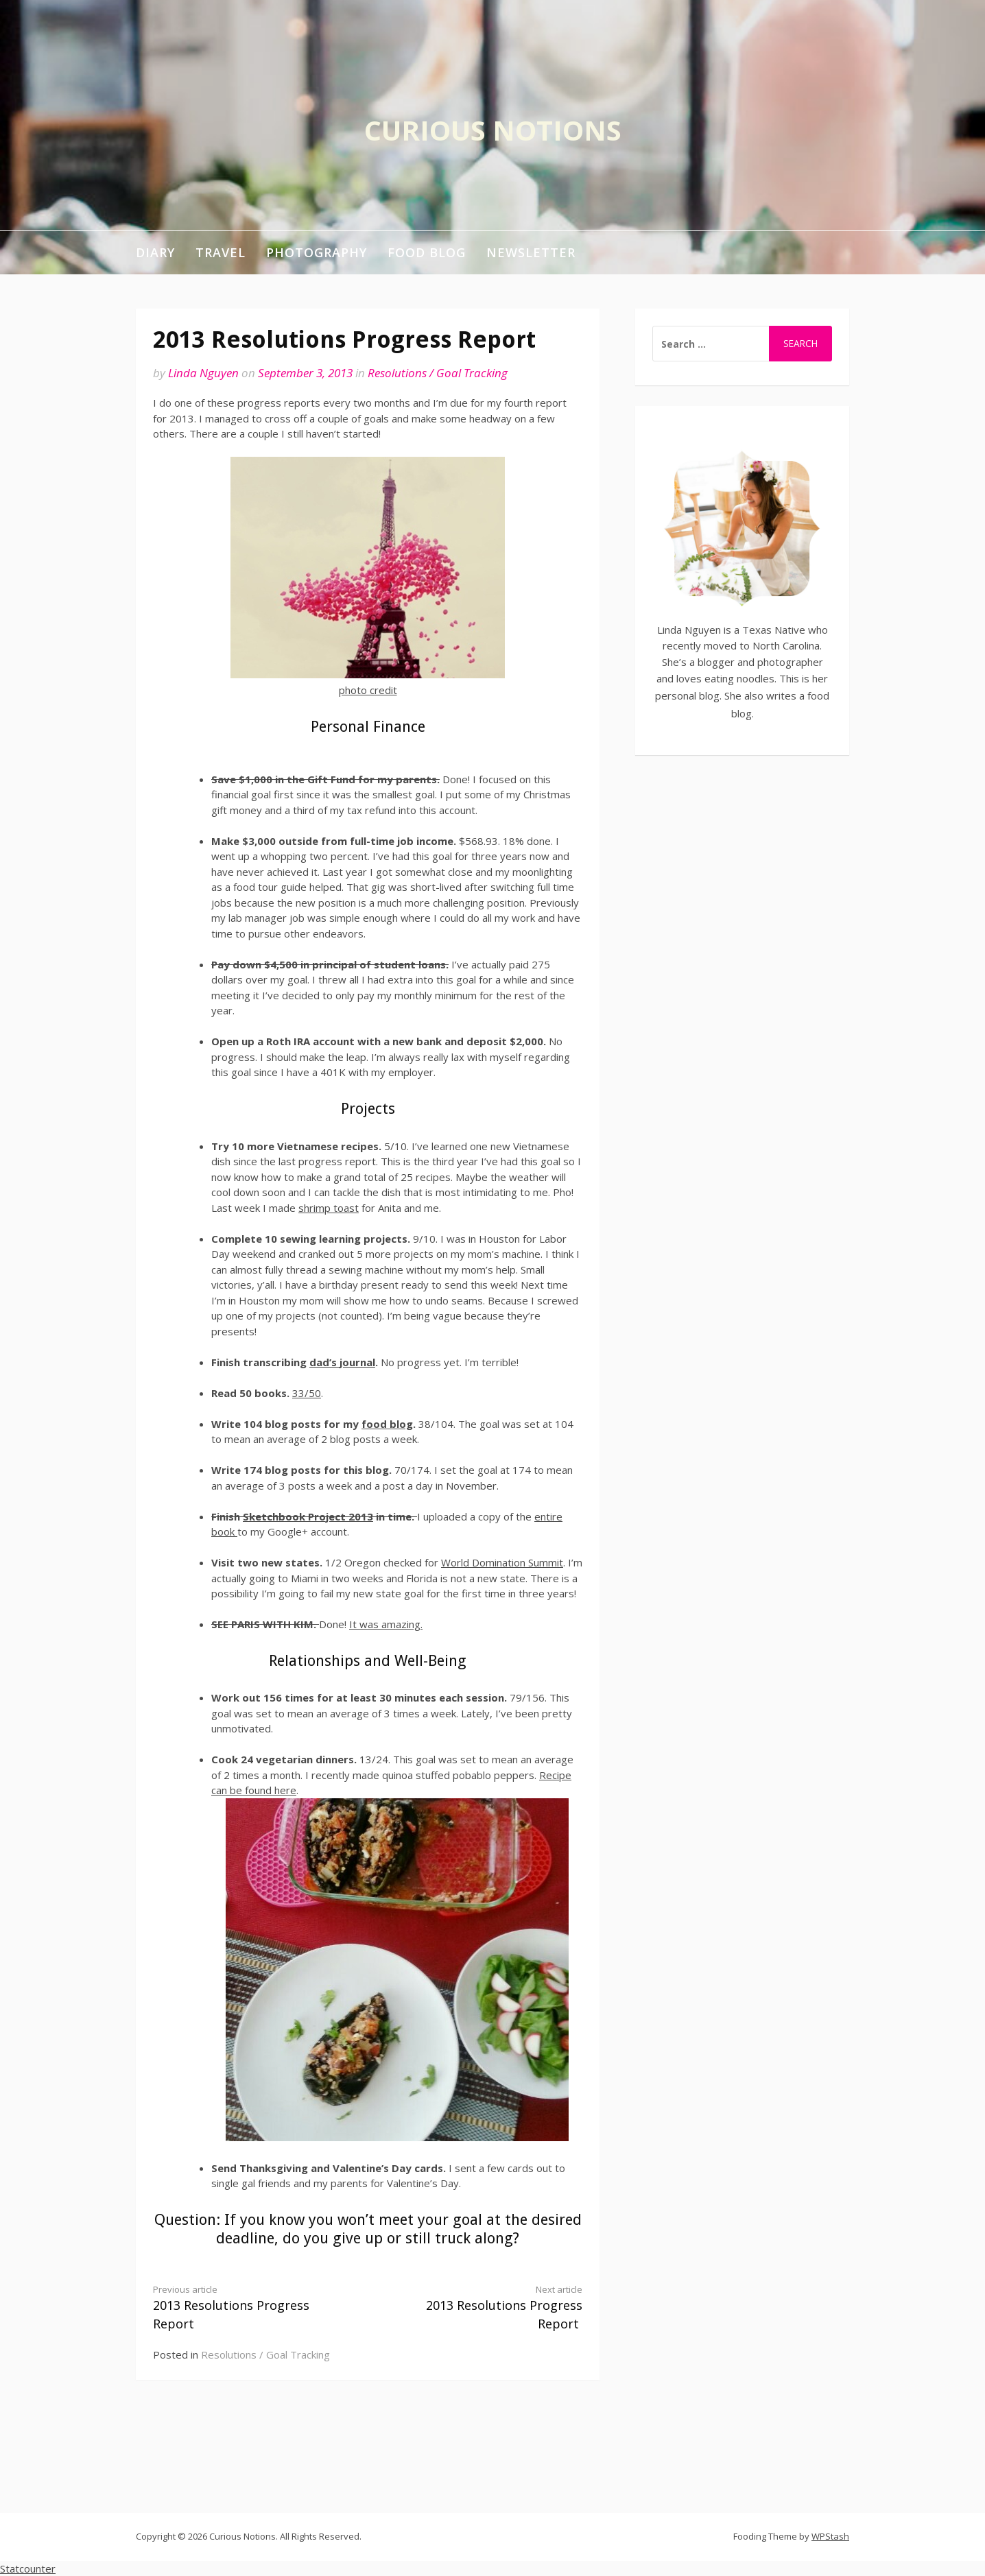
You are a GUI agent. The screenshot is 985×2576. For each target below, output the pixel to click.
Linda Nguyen (203, 373)
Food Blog (427, 252)
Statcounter (28, 2568)
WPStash (830, 2536)
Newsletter (530, 252)
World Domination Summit (502, 1562)
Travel (220, 252)
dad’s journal (342, 1362)
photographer (790, 662)
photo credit (368, 690)
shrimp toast (328, 1208)
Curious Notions (492, 130)
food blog (387, 1424)
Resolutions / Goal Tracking (438, 373)
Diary (155, 252)
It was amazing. (386, 1624)
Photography (316, 252)
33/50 (306, 1393)
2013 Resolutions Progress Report (249, 2308)
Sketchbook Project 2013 (308, 1516)
